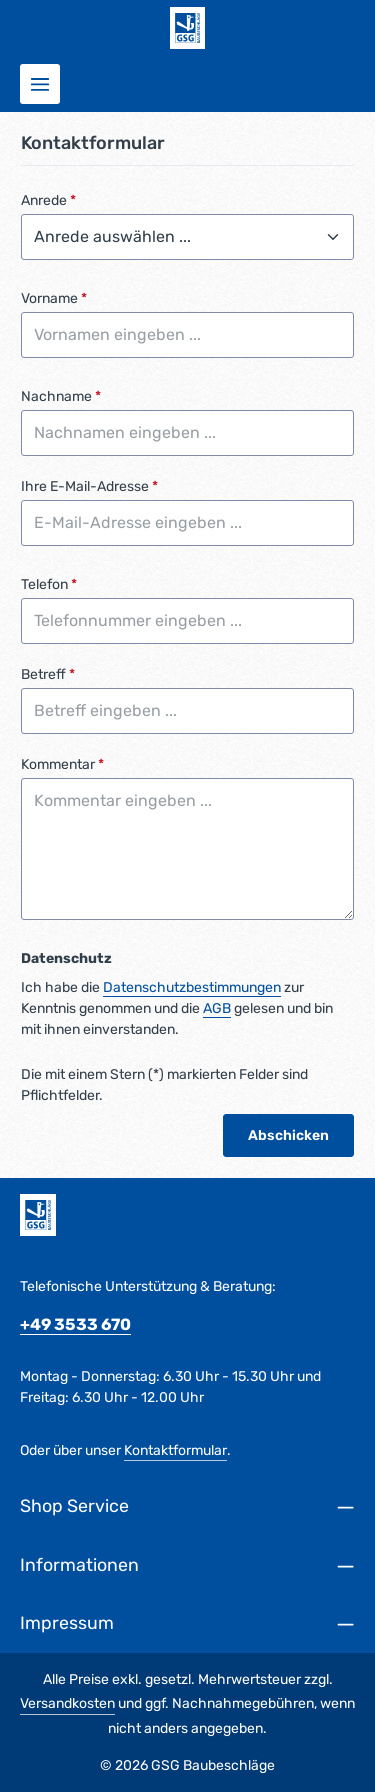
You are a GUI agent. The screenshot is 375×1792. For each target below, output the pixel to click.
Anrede (48, 200)
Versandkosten (67, 1703)
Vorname (54, 298)
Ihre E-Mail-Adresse (89, 486)
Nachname (61, 396)
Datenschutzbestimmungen (192, 987)
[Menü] (40, 84)
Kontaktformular (175, 1450)
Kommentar (62, 764)
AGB (217, 1008)
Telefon (49, 584)
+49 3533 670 (75, 1324)
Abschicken (288, 1135)
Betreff (48, 674)
